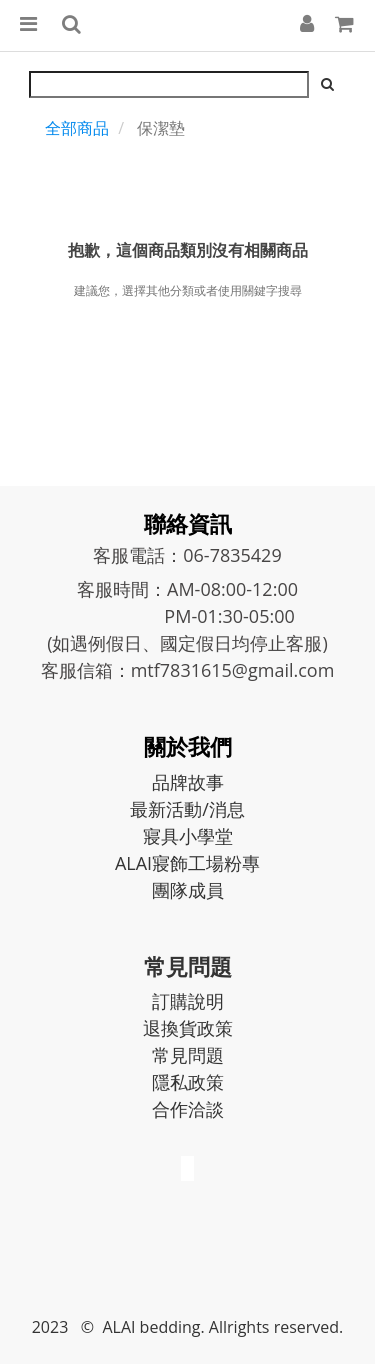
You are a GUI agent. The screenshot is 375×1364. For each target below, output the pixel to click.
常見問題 (188, 1055)
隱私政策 (188, 1082)
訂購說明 (188, 1001)
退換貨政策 (188, 1028)
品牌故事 (188, 782)
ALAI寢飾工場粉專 (187, 863)
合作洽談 (188, 1109)
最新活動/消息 (187, 809)
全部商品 (77, 128)
